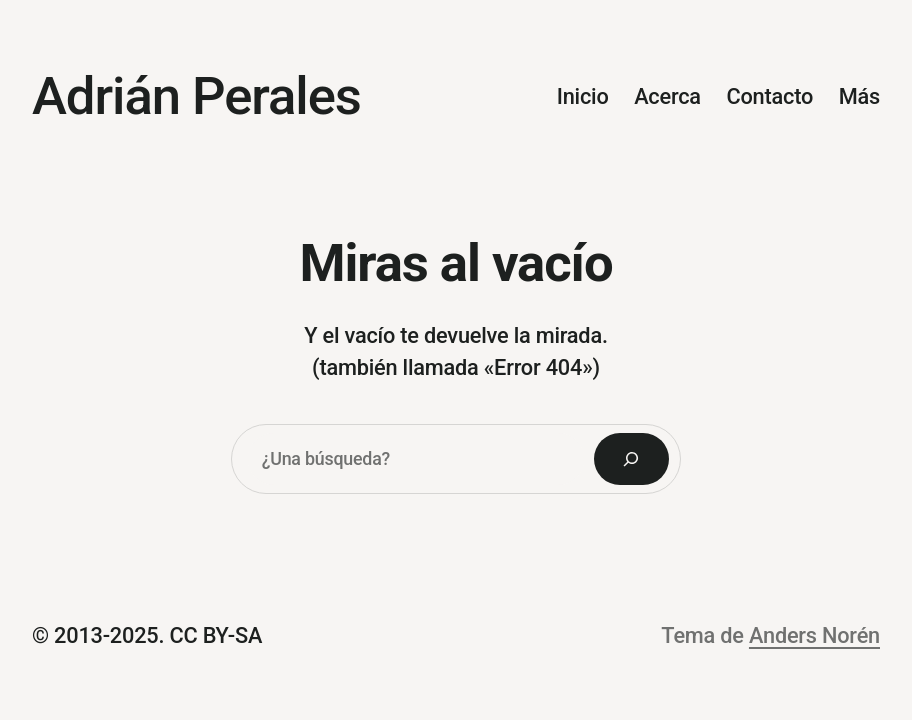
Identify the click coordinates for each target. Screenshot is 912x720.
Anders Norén (814, 635)
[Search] (632, 459)
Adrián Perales (196, 96)
